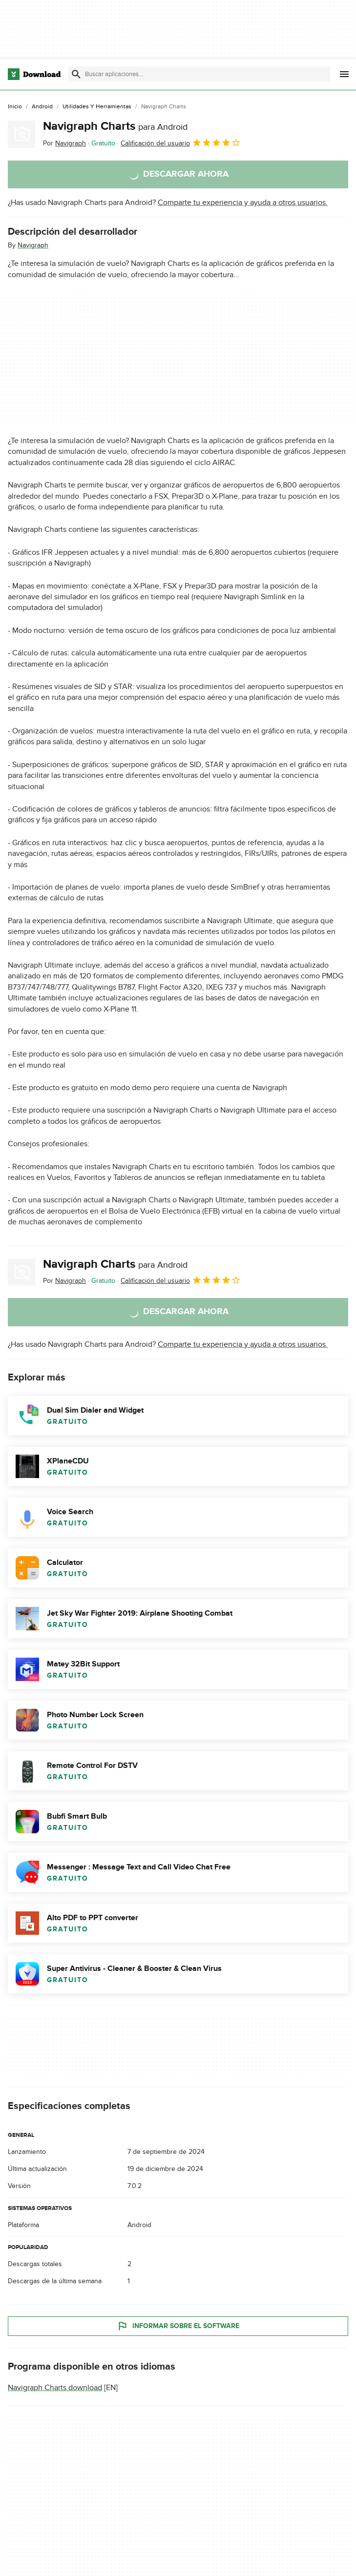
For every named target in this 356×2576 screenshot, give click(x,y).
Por (64, 143)
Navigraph (33, 245)
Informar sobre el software (178, 2326)
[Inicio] (15, 107)
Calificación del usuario (181, 142)
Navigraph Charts (115, 126)
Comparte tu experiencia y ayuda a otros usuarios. (243, 202)
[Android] (42, 107)
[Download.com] (34, 74)
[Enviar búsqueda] (76, 74)
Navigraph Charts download (55, 2388)
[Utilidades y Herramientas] (97, 107)
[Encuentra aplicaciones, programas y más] (199, 74)
